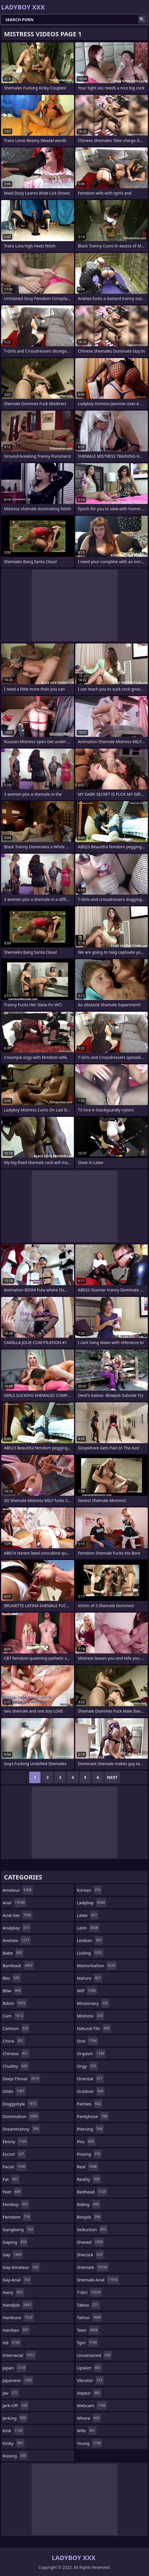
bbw (12, 1990)
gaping (15, 2242)
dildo (14, 2091)
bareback (18, 1965)
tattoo (89, 2317)
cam (13, 2015)
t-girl (89, 2292)
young (89, 2443)
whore (89, 2418)
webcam (92, 2405)
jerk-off (16, 2405)
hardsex (16, 2330)
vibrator (90, 2380)
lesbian (90, 1940)
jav (11, 2393)
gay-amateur (21, 2267)
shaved (90, 2242)
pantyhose (93, 2116)
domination (21, 2116)
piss (86, 2141)
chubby (16, 2066)
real (87, 2166)
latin (88, 1927)
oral (87, 2041)
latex (87, 1915)
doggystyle (20, 2103)
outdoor (91, 2091)
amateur (18, 1890)
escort (14, 2154)
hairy (13, 2292)
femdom (17, 2217)
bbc (12, 1978)
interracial (19, 2355)
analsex (17, 1940)
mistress (90, 2015)
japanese (18, 2380)
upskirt (89, 2367)
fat (11, 2179)
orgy (87, 2066)
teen (88, 2330)
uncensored (94, 2355)
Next (112, 1777)
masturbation (97, 1965)
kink (13, 2430)
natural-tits (94, 2028)
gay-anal (17, 2279)
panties (89, 2103)
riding (88, 2204)
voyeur (89, 2393)
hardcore (18, 2317)
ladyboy (91, 1902)
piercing (90, 2129)
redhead (92, 2191)
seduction (92, 2229)
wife (87, 2430)
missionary (93, 2003)
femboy (16, 2204)
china (14, 2041)
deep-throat (21, 2078)
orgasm (91, 2053)
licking (90, 1953)
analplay (17, 1927)
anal (14, 1902)
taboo (88, 2305)
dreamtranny (21, 2129)
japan (15, 2367)
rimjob (89, 2217)
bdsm (15, 2003)
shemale (93, 2267)
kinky (13, 2443)
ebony (15, 2141)
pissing (89, 2154)
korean (89, 1890)
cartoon (16, 2028)
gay (13, 2254)
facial (15, 2166)
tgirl (87, 2342)
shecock (90, 2254)
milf (87, 1990)
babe (13, 1953)
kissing (15, 2455)
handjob (18, 2305)
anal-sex (18, 1915)
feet (12, 2191)
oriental (90, 2078)
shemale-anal (98, 2279)
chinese (16, 2053)
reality (89, 2179)
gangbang (18, 2229)
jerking (15, 2418)
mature (89, 1978)
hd (12, 2342)
